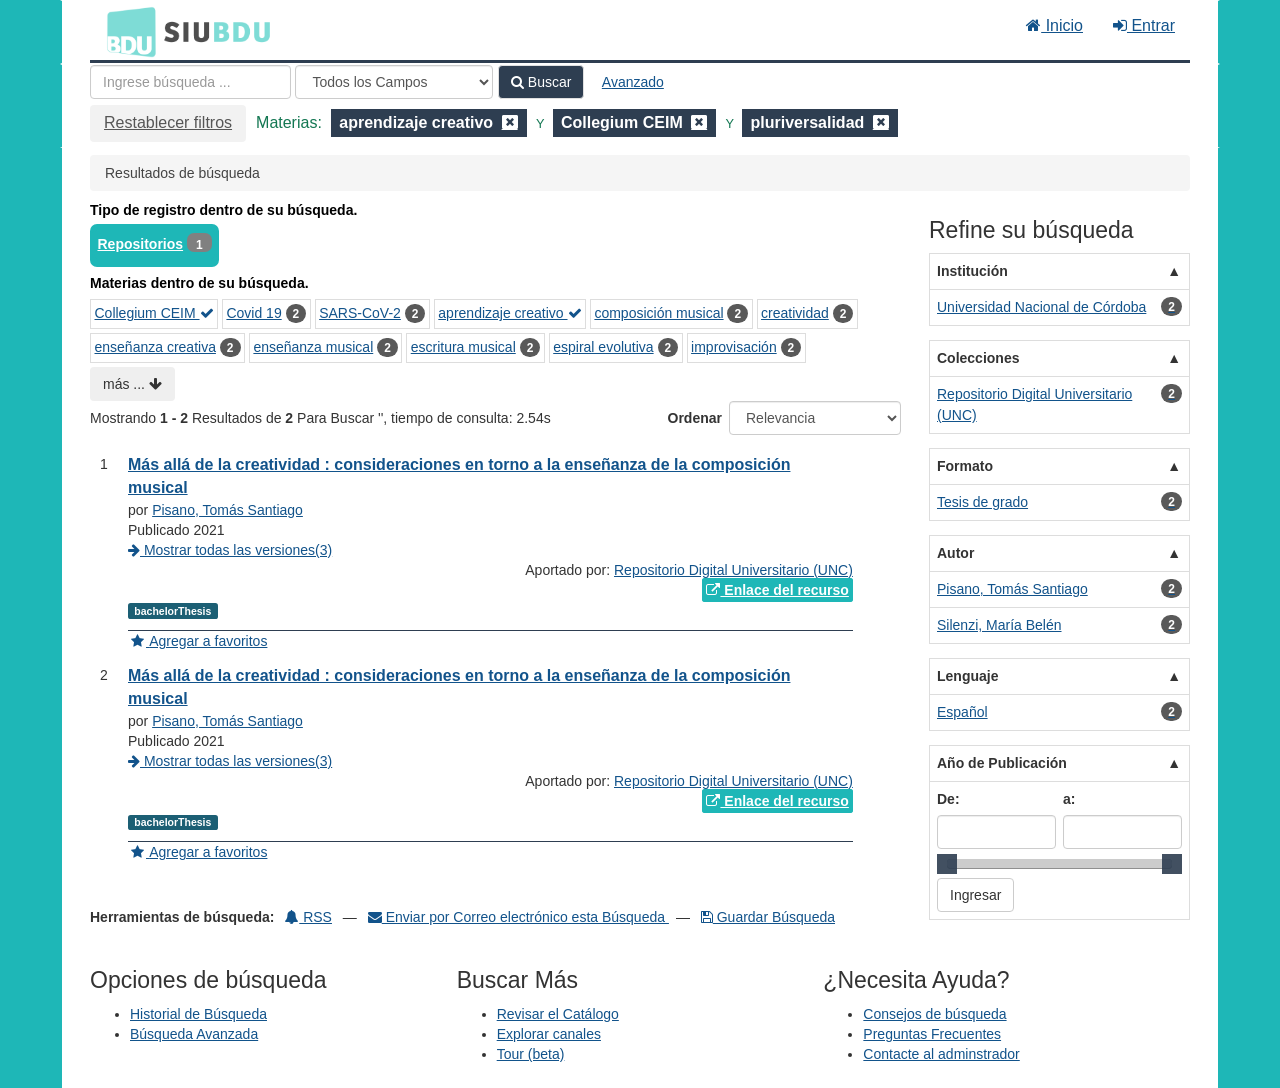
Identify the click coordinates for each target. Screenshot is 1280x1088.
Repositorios (141, 244)
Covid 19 (253, 313)
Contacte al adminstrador (941, 1054)
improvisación (734, 347)
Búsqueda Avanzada (194, 1034)
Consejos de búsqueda (934, 1014)
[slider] (947, 864)
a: (1069, 799)
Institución (972, 271)
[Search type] (394, 82)
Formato (965, 466)
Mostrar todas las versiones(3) (230, 550)
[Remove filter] (510, 122)
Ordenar (695, 418)
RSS (308, 917)
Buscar (541, 82)
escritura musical (463, 347)
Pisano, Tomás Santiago (227, 510)
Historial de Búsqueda (198, 1014)
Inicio (1054, 25)
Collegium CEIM (154, 313)
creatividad (795, 313)
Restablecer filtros (168, 122)
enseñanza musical (313, 347)
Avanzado (633, 82)
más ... (132, 384)
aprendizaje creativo (509, 313)
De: (948, 799)
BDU (126, 31)
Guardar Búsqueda (768, 917)
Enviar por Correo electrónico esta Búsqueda (518, 917)
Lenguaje (967, 676)
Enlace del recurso (777, 590)
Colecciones (978, 358)
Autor (955, 553)
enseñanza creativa (155, 347)
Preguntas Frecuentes (932, 1034)
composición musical (658, 313)
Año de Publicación (1002, 763)
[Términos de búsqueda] (190, 82)
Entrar (1144, 25)
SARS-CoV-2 (360, 313)
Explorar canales (549, 1034)
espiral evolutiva (603, 347)
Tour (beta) (531, 1054)
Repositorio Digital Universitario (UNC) (733, 570)
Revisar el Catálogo (558, 1014)
